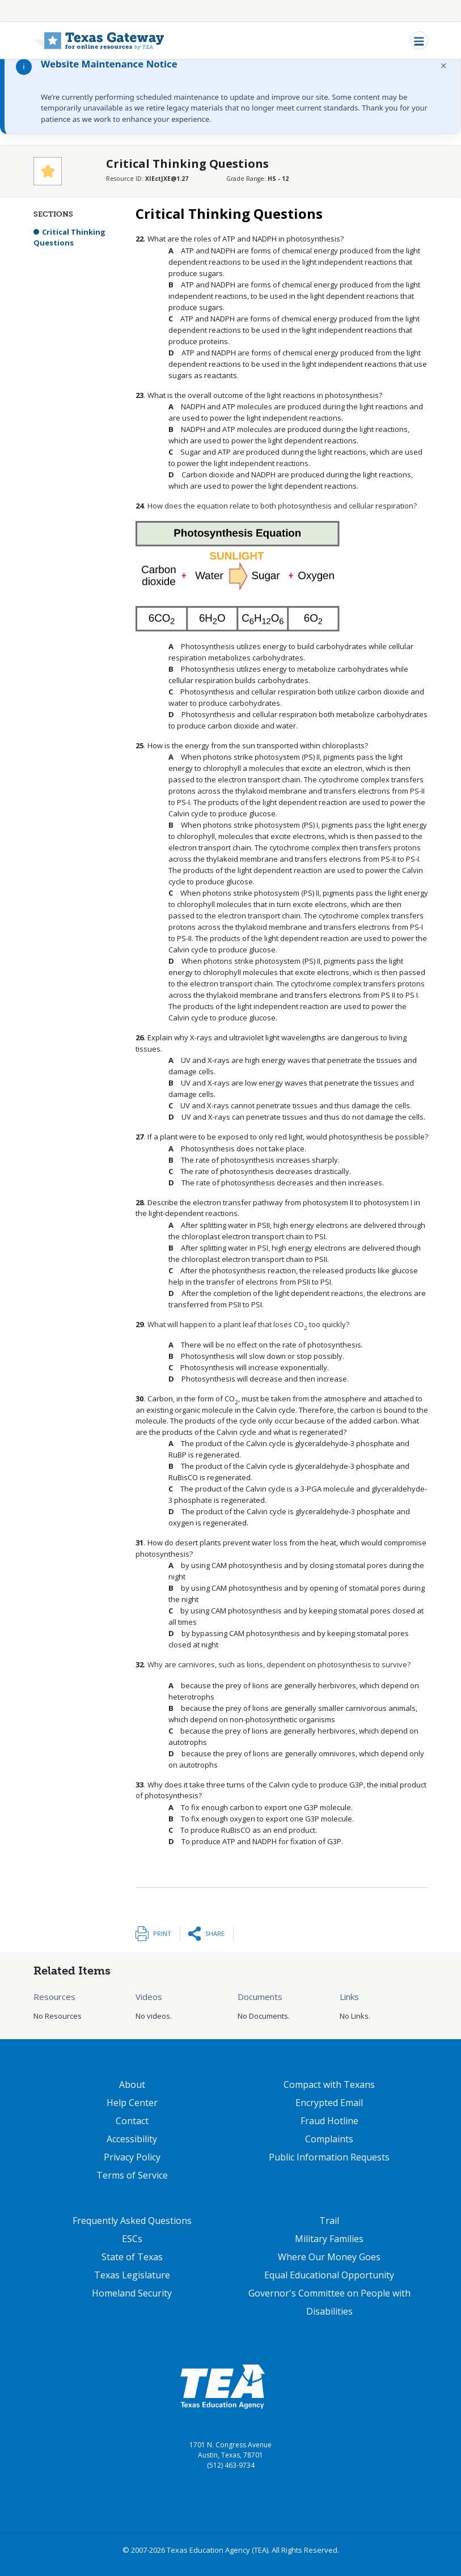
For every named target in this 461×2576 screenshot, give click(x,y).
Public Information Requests (329, 2157)
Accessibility (132, 2139)
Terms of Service (132, 2175)
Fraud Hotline (329, 2121)
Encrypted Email (329, 2102)
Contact (132, 2121)
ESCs (132, 2238)
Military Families (329, 2238)
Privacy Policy (132, 2157)
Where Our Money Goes (329, 2257)
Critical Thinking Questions (69, 237)
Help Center (132, 2102)
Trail (329, 2220)
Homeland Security (132, 2293)
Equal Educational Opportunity (329, 2275)
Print (162, 1933)
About (132, 2084)
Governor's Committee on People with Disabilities (329, 2302)
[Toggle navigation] (419, 40)
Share (215, 1933)
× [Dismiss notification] (444, 65)
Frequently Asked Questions (132, 2220)
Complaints (329, 2139)
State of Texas (132, 2257)
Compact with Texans (329, 2084)
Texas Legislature (132, 2275)
